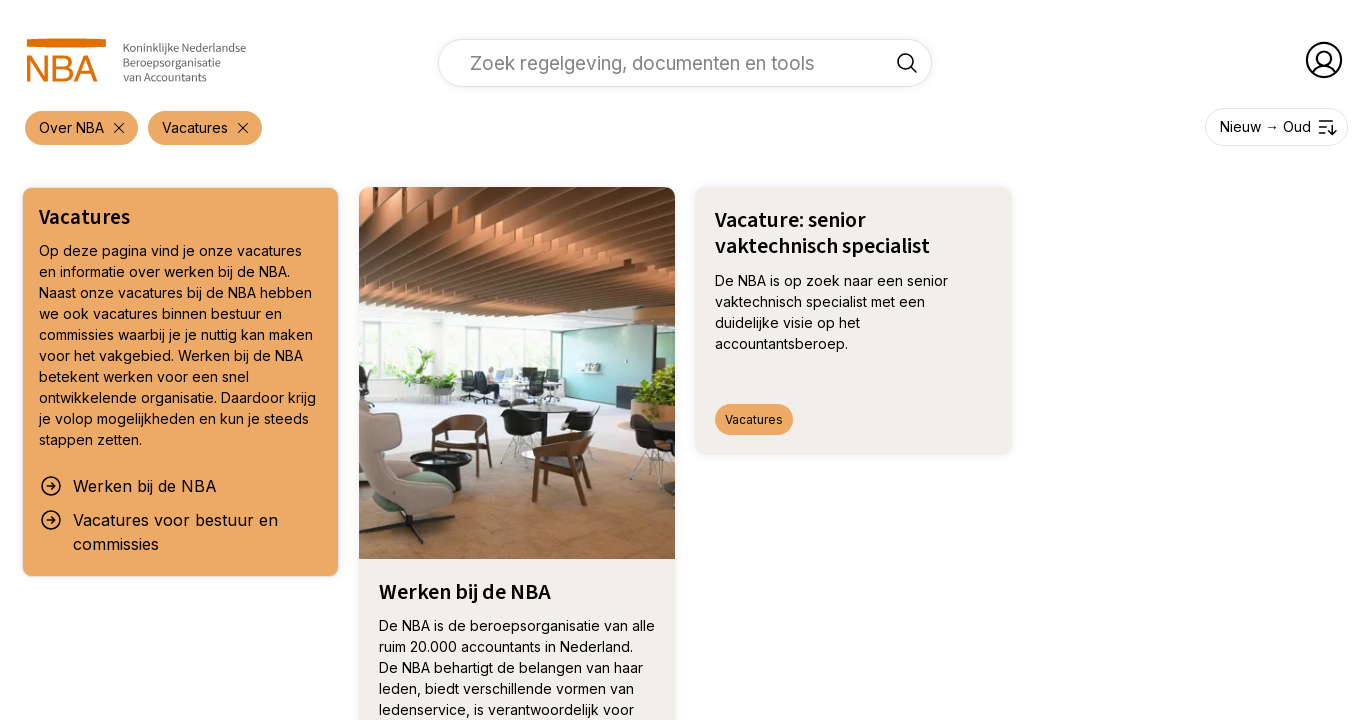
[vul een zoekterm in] (670, 63)
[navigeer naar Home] (136, 60)
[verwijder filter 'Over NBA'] (81, 128)
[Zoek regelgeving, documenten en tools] (907, 63)
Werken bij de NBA (128, 486)
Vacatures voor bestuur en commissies (158, 531)
